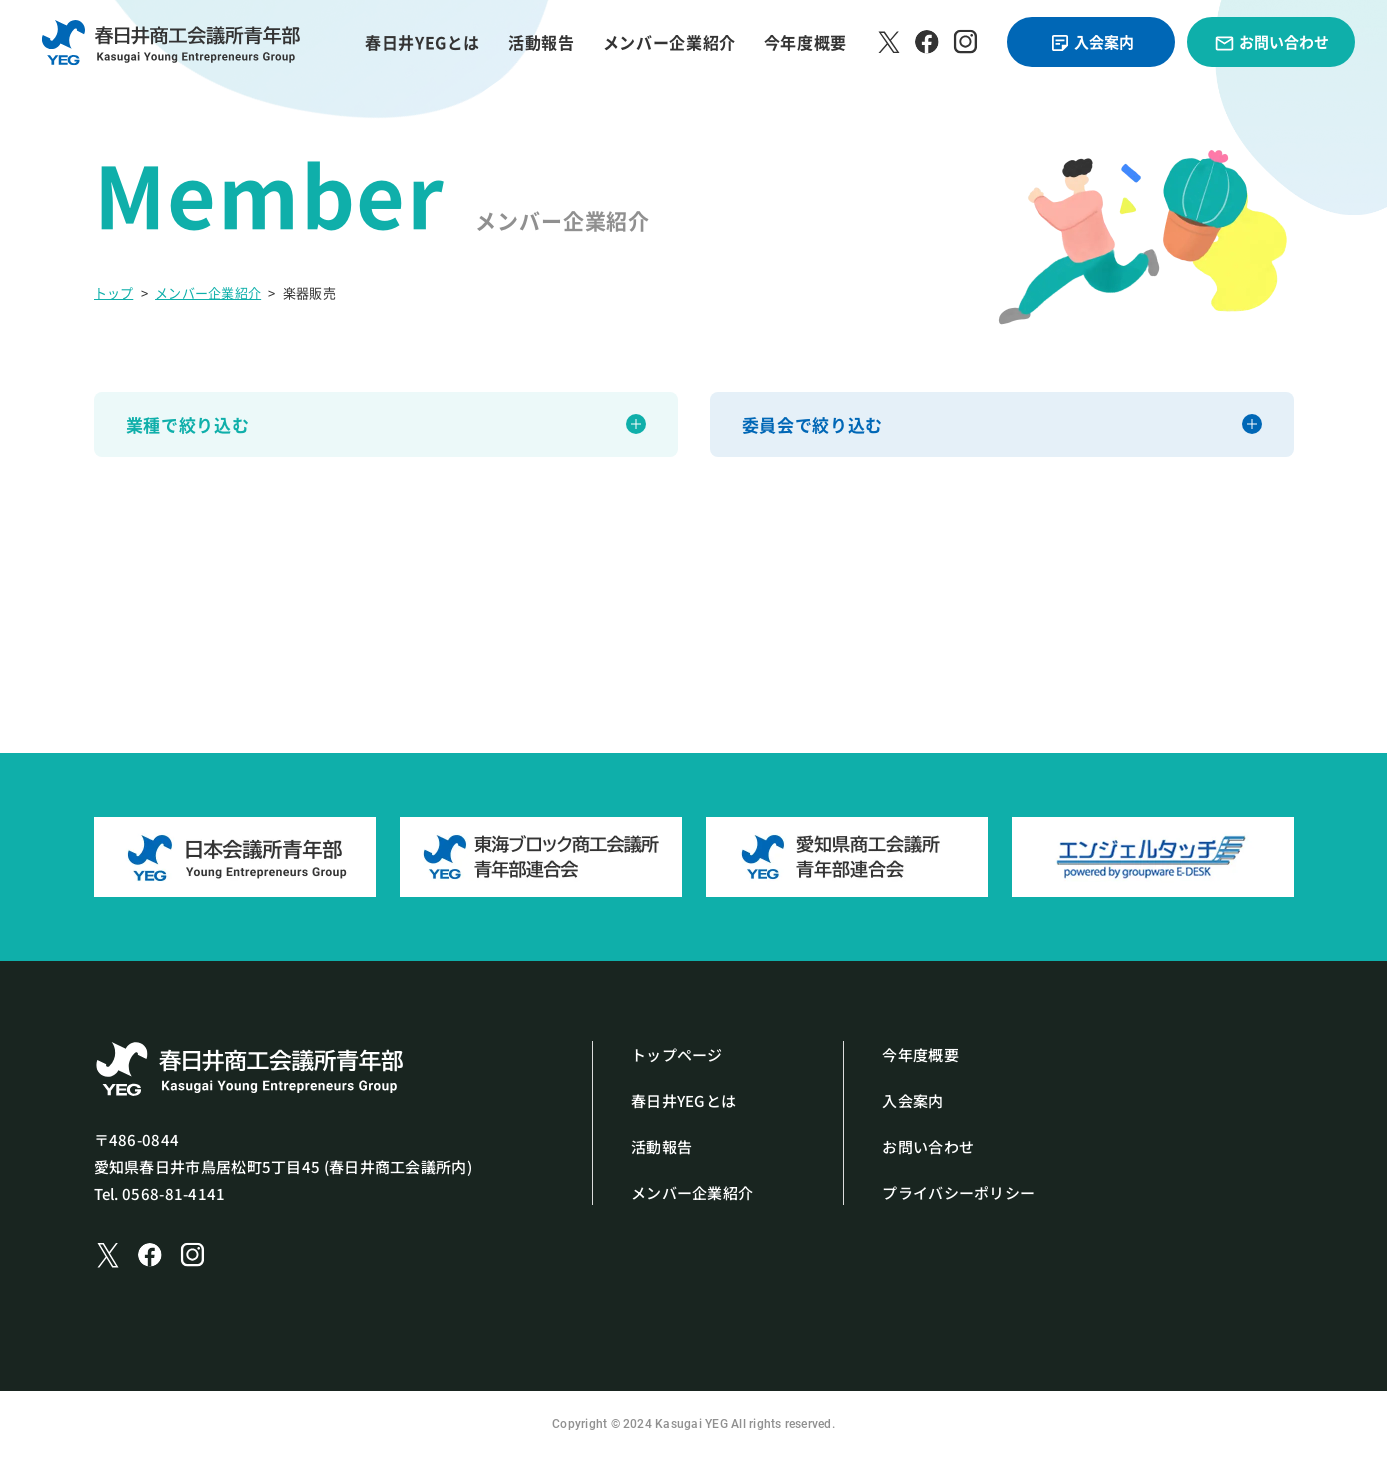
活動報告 (541, 42)
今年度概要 (805, 42)
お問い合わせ (1271, 42)
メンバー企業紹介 (669, 42)
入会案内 (1091, 42)
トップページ (677, 1054)
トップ (114, 292)
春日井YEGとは (422, 42)
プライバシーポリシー (958, 1192)
